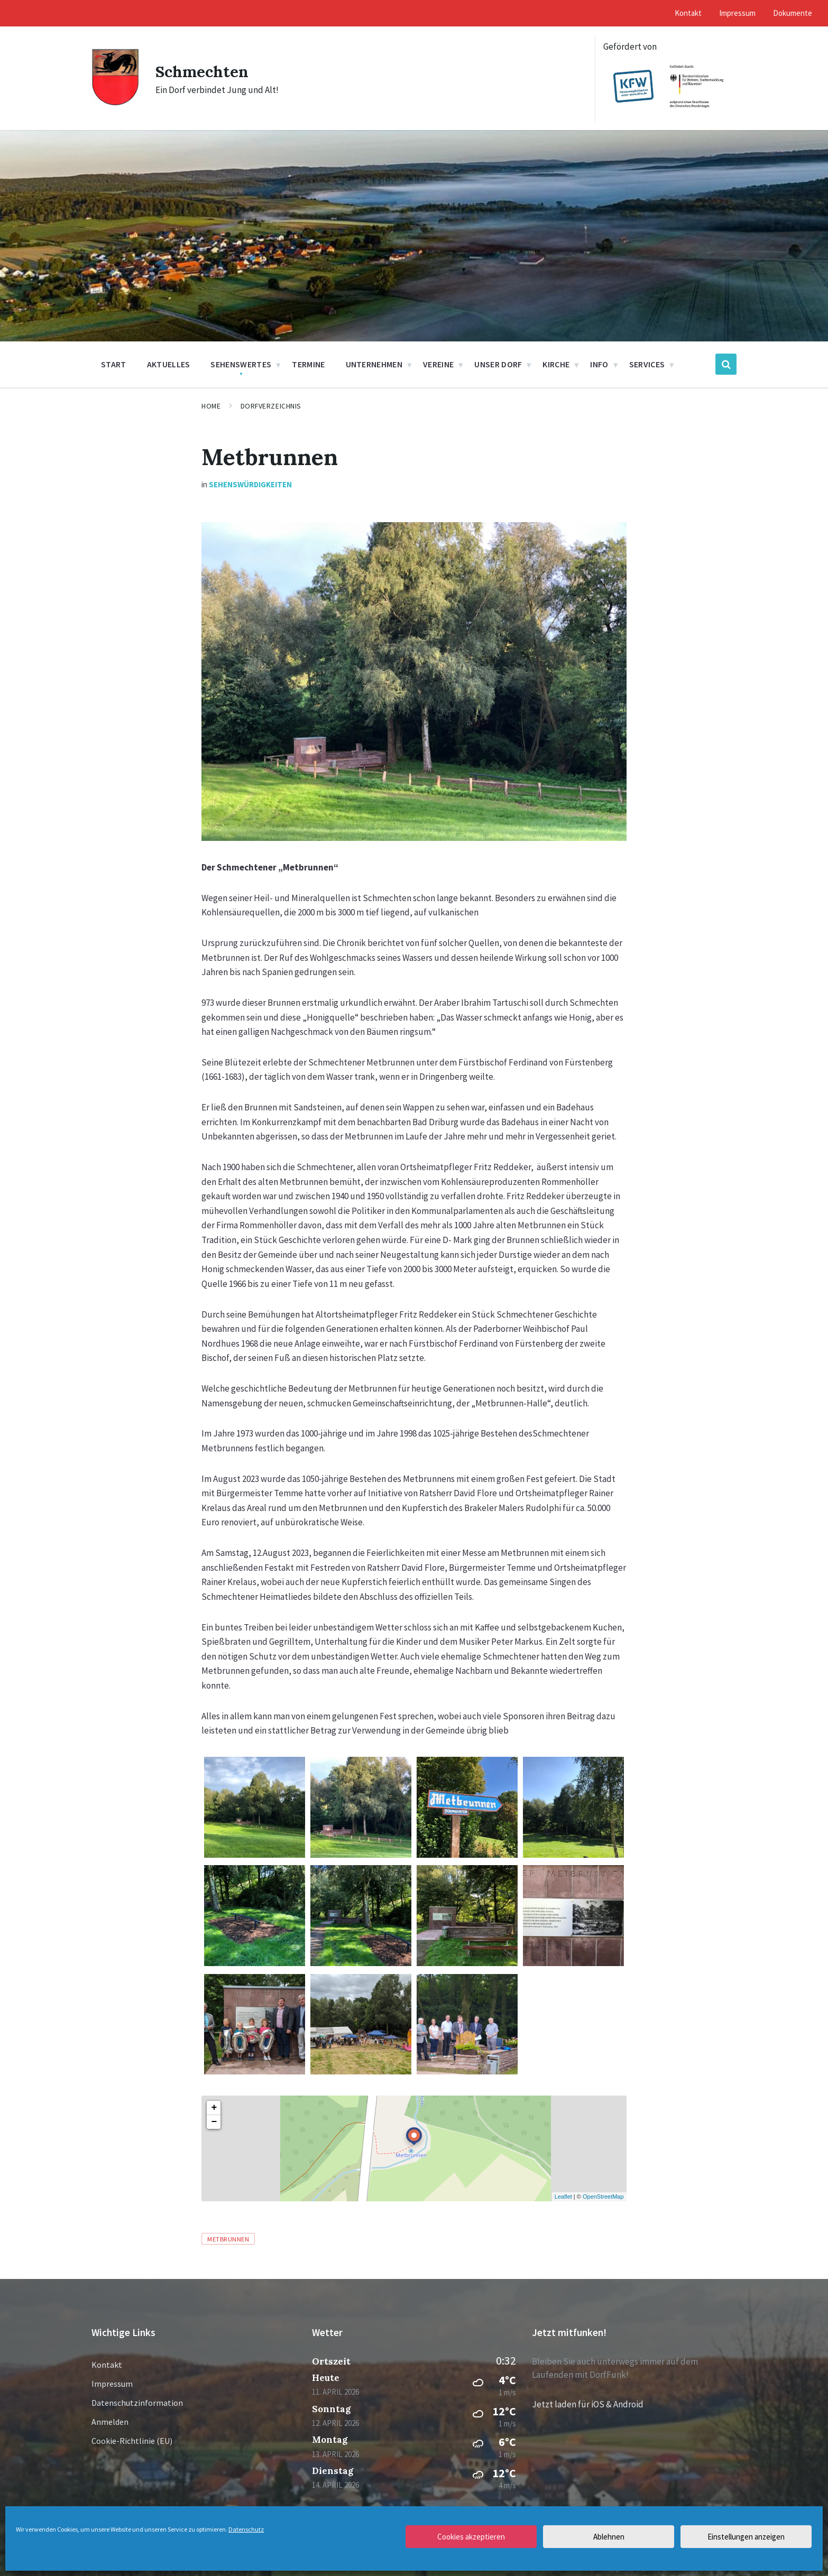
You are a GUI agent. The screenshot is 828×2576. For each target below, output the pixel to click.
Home (210, 406)
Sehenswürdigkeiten (250, 484)
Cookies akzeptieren (471, 2537)
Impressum (112, 2383)
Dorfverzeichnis (271, 406)
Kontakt (106, 2364)
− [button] (214, 2122)
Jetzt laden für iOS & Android (587, 2404)
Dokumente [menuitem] (792, 13)
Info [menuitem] (599, 364)
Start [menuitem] (113, 364)
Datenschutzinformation (137, 2402)
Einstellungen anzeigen (746, 2537)
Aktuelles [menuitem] (168, 364)
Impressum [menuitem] (737, 13)
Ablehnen (608, 2537)
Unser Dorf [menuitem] (498, 364)
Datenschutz (246, 2529)
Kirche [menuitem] (555, 364)
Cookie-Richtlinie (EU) (131, 2440)
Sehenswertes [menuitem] (240, 364)
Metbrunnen (228, 2239)
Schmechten (202, 71)
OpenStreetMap (603, 2196)
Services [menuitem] (647, 364)
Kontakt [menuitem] (688, 13)
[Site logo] (115, 103)
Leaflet (563, 2196)
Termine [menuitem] (308, 364)
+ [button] (214, 2107)
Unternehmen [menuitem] (374, 364)
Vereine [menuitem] (438, 364)
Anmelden (109, 2421)
